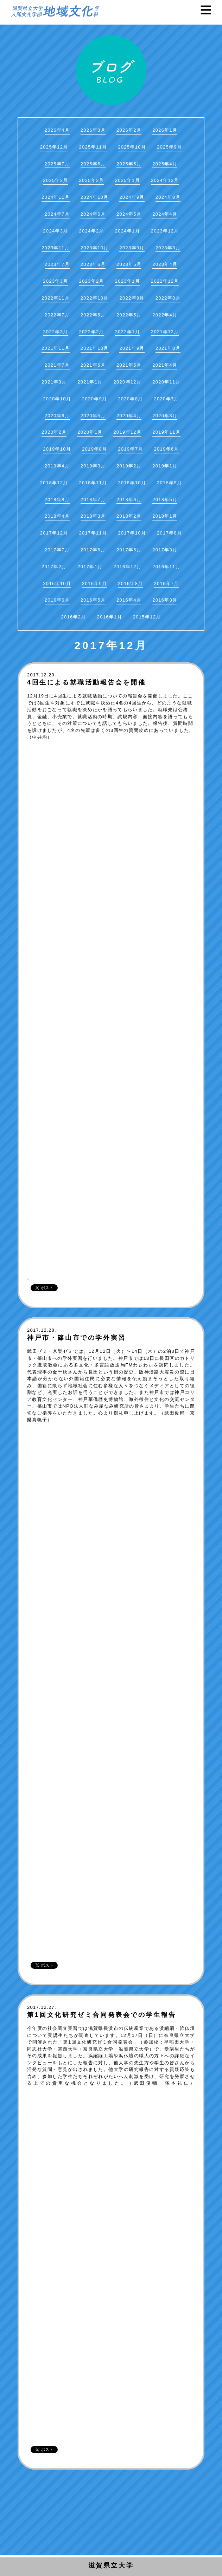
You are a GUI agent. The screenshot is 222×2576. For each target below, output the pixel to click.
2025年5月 (128, 163)
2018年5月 (164, 499)
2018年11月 (93, 482)
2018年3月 (93, 516)
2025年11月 (93, 147)
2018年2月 (128, 516)
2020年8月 (130, 398)
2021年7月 (57, 365)
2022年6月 (93, 314)
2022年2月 (91, 331)
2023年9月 (131, 247)
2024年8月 (168, 197)
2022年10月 (95, 298)
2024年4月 (164, 214)
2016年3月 (164, 600)
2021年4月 (164, 365)
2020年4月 (128, 415)
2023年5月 (128, 264)
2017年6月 (93, 549)
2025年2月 (91, 180)
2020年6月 (57, 415)
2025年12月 (54, 147)
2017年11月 (93, 533)
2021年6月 (93, 365)
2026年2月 (128, 130)
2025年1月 (127, 180)
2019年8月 (94, 449)
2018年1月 (164, 516)
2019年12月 (127, 432)
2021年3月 (54, 382)
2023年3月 (55, 281)
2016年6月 (57, 600)
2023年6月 (93, 264)
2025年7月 (57, 163)
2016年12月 (127, 566)
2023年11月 (56, 247)
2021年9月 (131, 348)
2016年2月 (73, 617)
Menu (209, 10)
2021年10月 (95, 348)
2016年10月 (57, 583)
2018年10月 (132, 482)
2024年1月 (127, 231)
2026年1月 (164, 130)
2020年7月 (166, 398)
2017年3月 (164, 549)
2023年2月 (91, 281)
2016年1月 (109, 617)
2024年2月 (91, 231)
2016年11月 (166, 566)
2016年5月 (93, 600)
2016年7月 (166, 583)
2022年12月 (165, 281)
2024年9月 (131, 197)
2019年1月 (164, 465)
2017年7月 (57, 549)
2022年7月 (57, 314)
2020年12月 (127, 382)
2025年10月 (132, 147)
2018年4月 (57, 516)
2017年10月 (132, 533)
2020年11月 (166, 382)
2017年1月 (89, 566)
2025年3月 (55, 180)
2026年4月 (57, 130)
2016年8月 (130, 583)
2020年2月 (54, 432)
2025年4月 (164, 163)
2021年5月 (128, 365)
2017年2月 (54, 566)
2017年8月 (169, 533)
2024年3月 (55, 231)
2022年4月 (164, 314)
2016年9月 (94, 583)
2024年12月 (165, 180)
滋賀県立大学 (111, 2565)
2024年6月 (93, 214)
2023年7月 (57, 264)
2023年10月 (95, 247)
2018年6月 (128, 499)
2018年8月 (57, 499)
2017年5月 (128, 549)
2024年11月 (56, 197)
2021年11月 (56, 348)
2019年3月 (93, 465)
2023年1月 (127, 281)
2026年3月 (93, 130)
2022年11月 (56, 298)
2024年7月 (57, 214)
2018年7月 (93, 499)
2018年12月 (54, 482)
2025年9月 (169, 147)
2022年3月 (55, 331)
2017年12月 (54, 533)
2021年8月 (168, 348)
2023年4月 (164, 264)
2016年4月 (128, 600)
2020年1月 (89, 432)
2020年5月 (93, 415)
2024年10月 (95, 197)
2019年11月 (166, 432)
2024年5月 (128, 214)
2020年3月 (164, 415)
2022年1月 (127, 331)
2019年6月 (166, 449)
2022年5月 (128, 314)
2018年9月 (169, 482)
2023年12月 (165, 231)
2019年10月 (57, 449)
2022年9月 (131, 298)
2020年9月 (94, 398)
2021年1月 (89, 382)
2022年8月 (168, 298)
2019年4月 (57, 465)
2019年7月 (130, 449)
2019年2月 (128, 465)
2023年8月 (168, 247)
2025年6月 (93, 163)
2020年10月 (57, 398)
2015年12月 (147, 617)
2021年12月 (165, 331)
